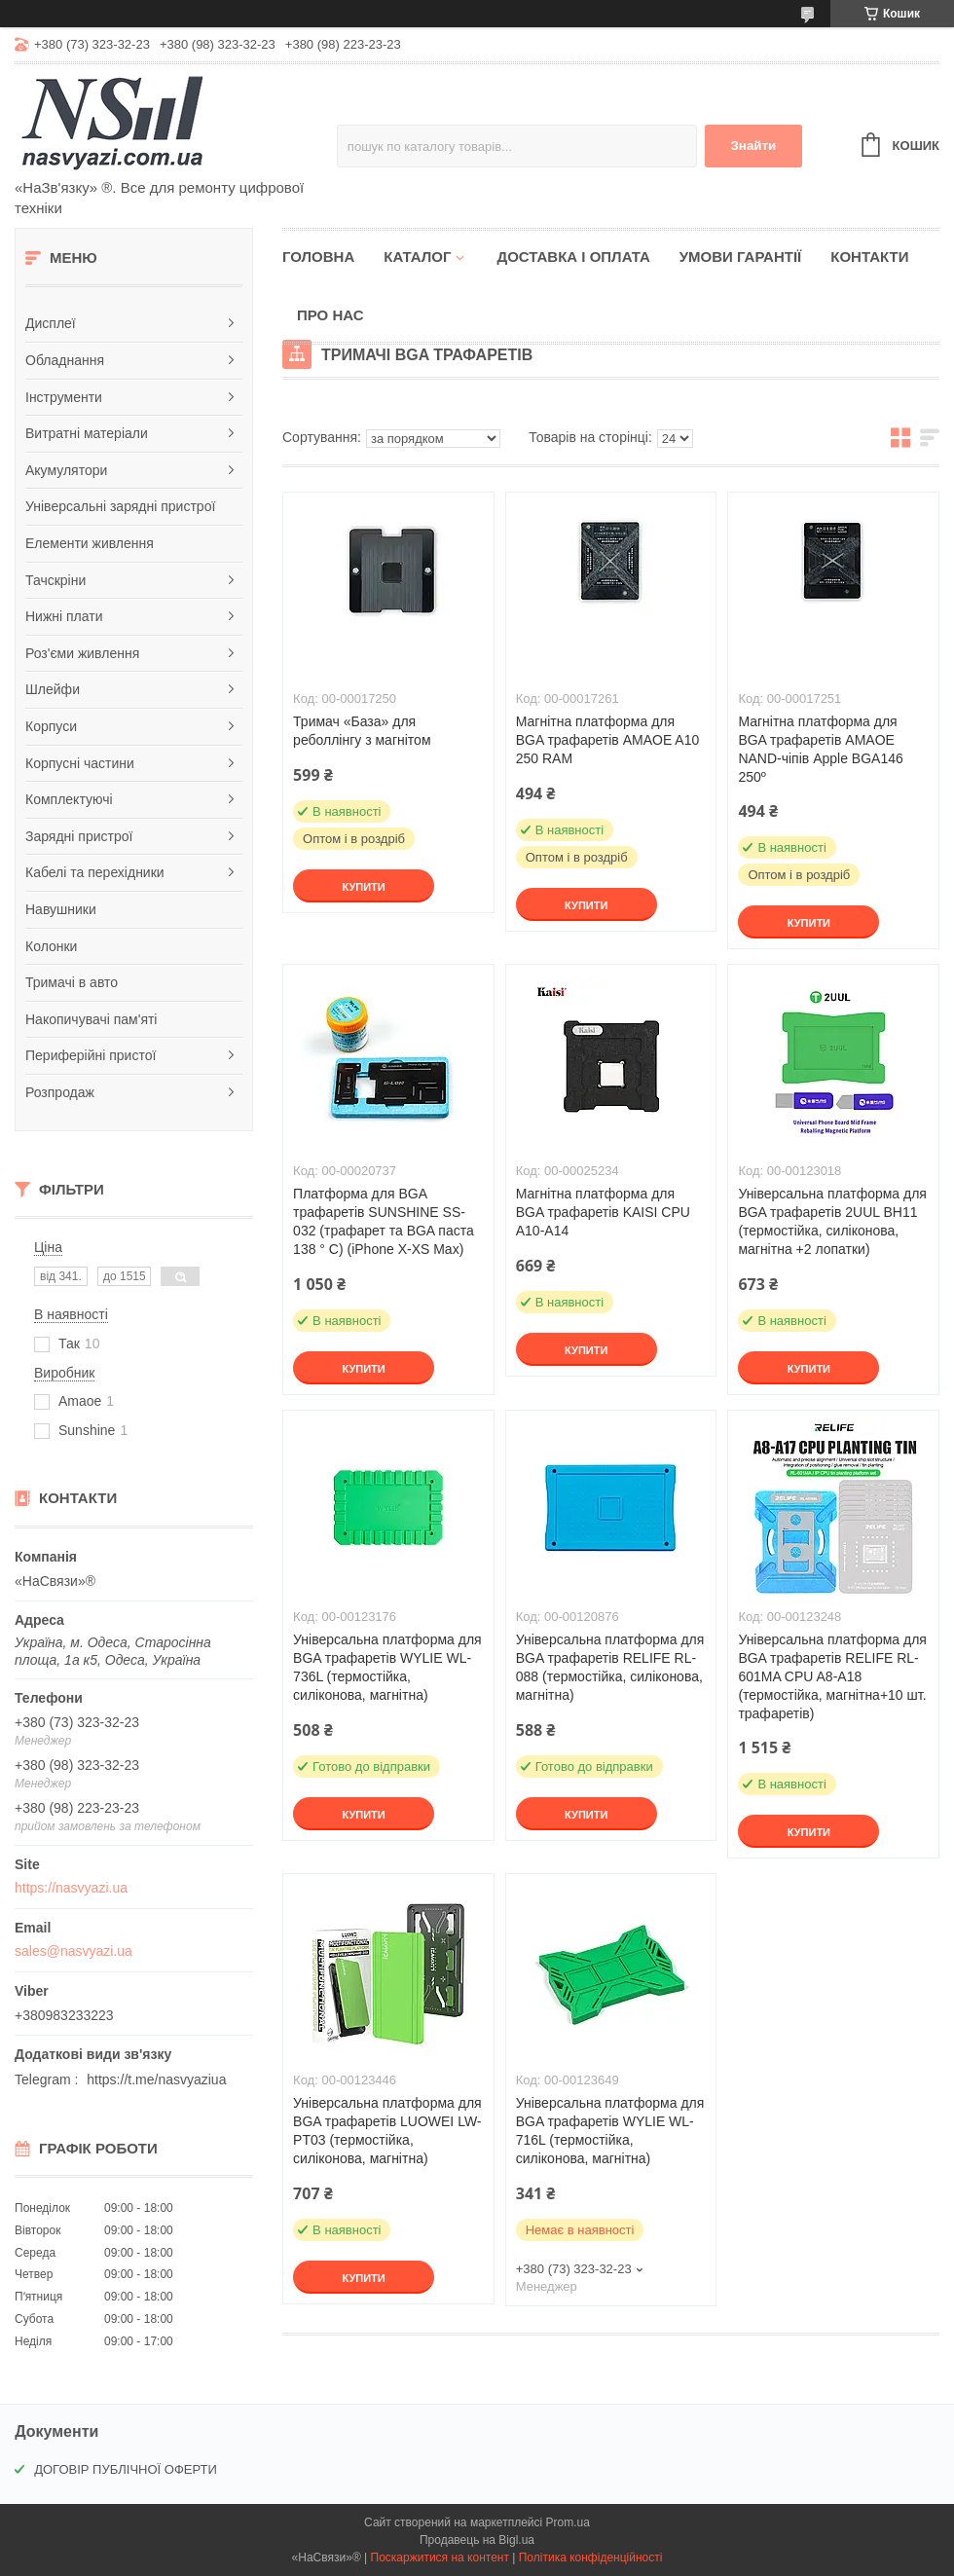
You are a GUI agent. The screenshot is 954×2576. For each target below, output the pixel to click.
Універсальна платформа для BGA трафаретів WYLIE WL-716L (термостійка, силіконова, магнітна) (610, 2130)
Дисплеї (50, 323)
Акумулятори (66, 470)
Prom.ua (568, 2522)
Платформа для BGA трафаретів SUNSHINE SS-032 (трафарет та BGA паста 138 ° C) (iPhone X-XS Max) (383, 1221)
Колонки (51, 946)
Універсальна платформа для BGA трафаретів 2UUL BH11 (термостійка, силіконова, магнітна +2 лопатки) (832, 1221)
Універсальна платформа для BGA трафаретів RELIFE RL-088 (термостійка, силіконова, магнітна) (610, 1667)
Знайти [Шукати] (753, 145)
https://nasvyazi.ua (71, 1887)
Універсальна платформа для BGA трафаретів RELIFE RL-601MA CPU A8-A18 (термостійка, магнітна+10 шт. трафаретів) (832, 1676)
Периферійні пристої (90, 1055)
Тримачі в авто (71, 982)
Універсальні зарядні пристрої (120, 506)
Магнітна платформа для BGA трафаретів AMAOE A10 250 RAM (608, 740)
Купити (363, 887)
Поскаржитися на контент (440, 2557)
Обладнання (64, 360)
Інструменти (63, 397)
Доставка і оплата (572, 256)
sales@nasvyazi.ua (73, 1951)
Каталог (417, 256)
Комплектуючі (69, 799)
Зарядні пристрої (78, 836)
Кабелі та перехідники (95, 872)
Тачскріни (55, 580)
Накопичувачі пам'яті (91, 1019)
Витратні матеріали (86, 433)
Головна (318, 256)
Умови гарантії (740, 256)
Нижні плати (64, 616)
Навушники (60, 909)
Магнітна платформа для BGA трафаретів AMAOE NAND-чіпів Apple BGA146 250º (820, 749)
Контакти (869, 256)
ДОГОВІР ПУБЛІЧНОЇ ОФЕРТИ (125, 2469)
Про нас (330, 315)
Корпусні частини (79, 763)
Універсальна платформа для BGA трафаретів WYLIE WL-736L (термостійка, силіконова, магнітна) (387, 1667)
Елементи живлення (89, 543)
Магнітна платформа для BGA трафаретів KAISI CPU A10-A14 (603, 1212)
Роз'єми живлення (82, 653)
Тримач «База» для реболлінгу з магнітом (361, 731)
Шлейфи (52, 689)
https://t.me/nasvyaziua (156, 2079)
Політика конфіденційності (591, 2557)
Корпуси (51, 726)
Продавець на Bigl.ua (477, 2540)
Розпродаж (59, 1092)
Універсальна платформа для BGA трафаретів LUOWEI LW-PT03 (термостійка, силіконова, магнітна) (387, 2130)
